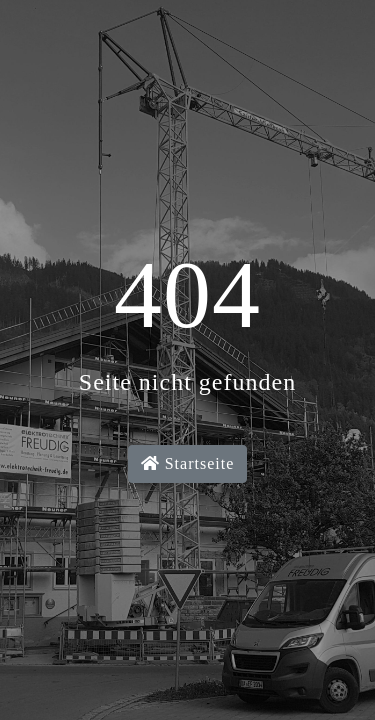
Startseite (188, 463)
